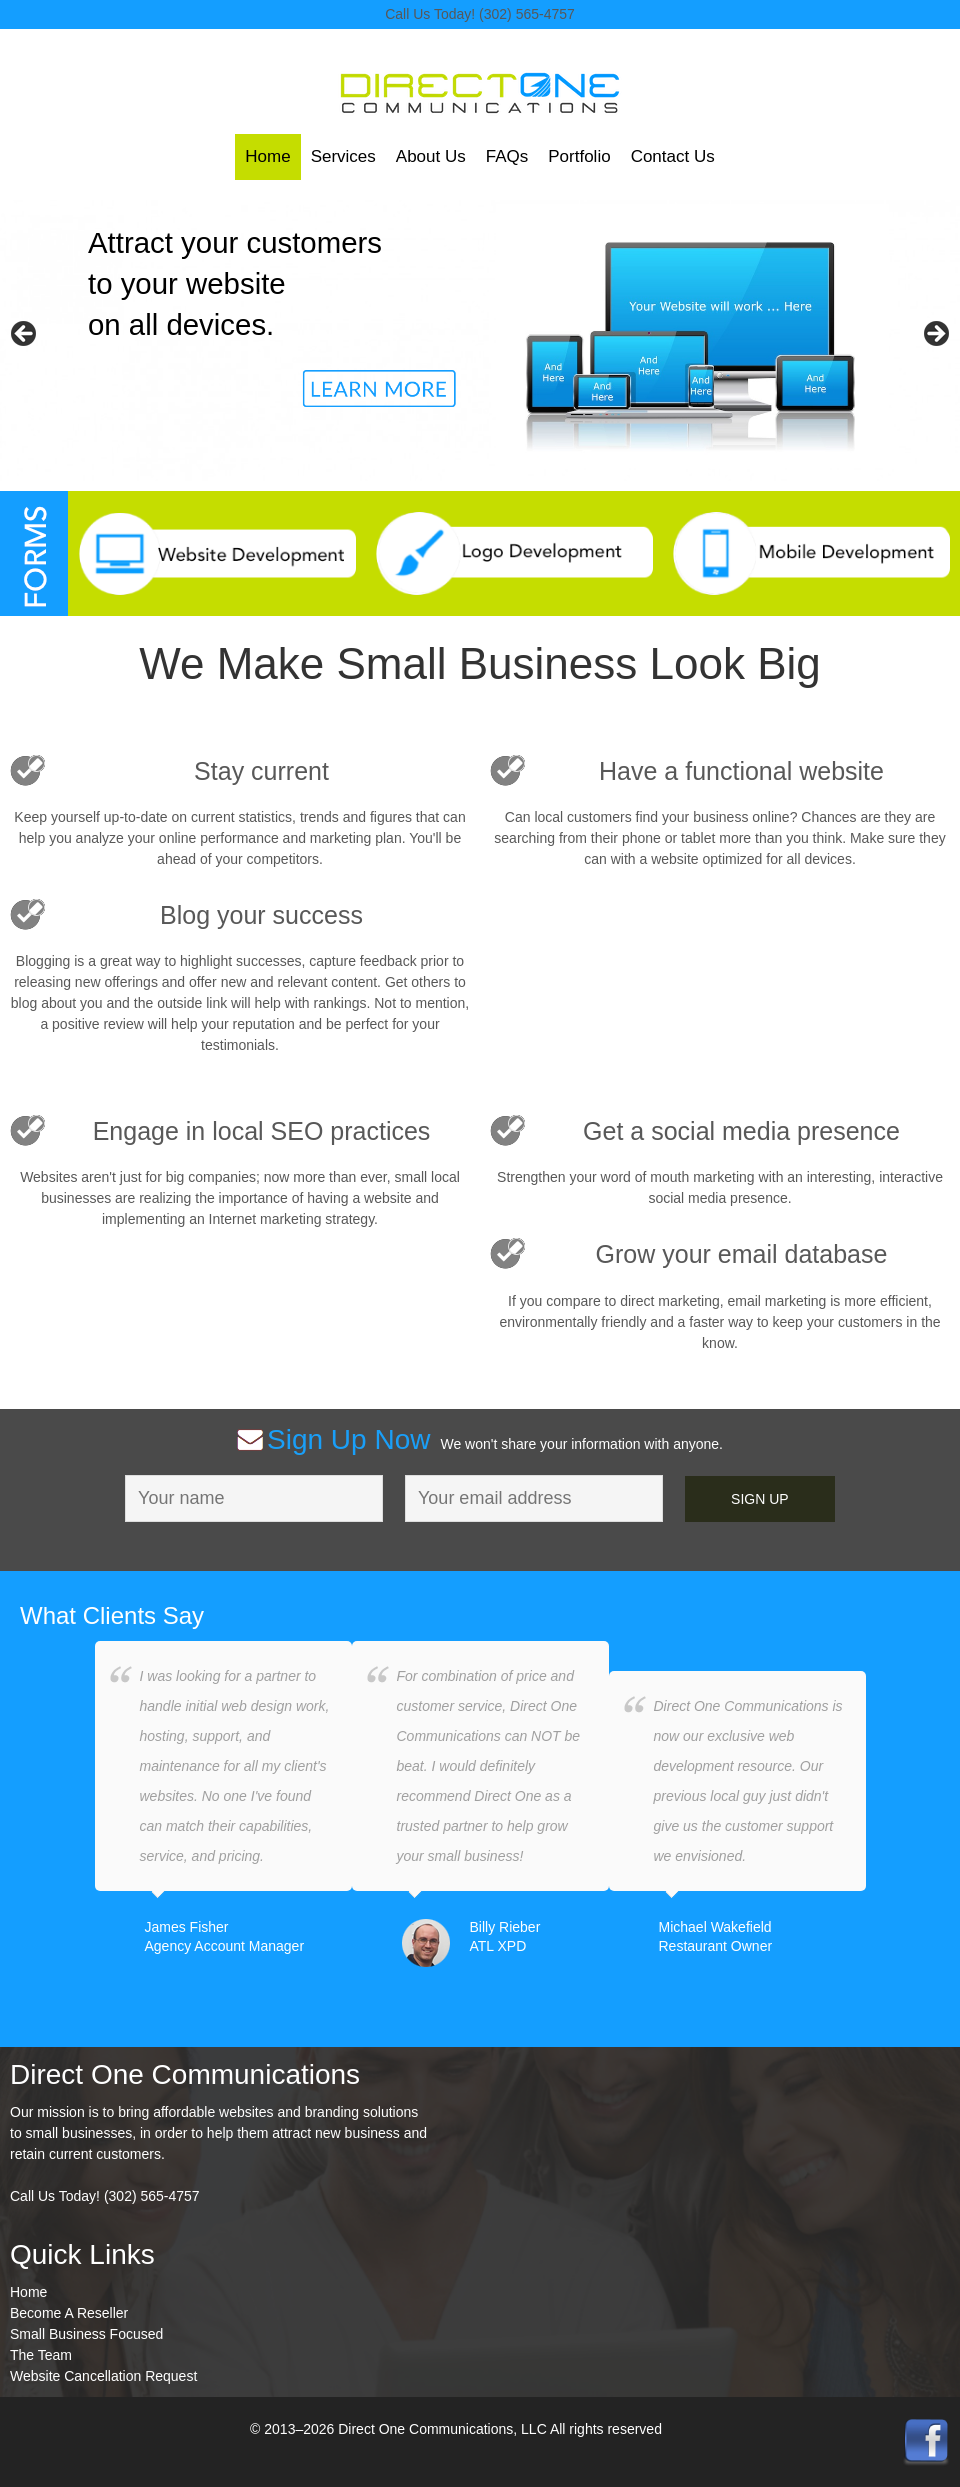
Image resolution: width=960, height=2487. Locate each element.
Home (28, 2292)
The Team (41, 2355)
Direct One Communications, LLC (480, 102)
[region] (480, 340)
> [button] (935, 335)
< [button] (25, 335)
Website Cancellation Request (103, 2376)
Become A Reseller (69, 2313)
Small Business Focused (86, 2334)
